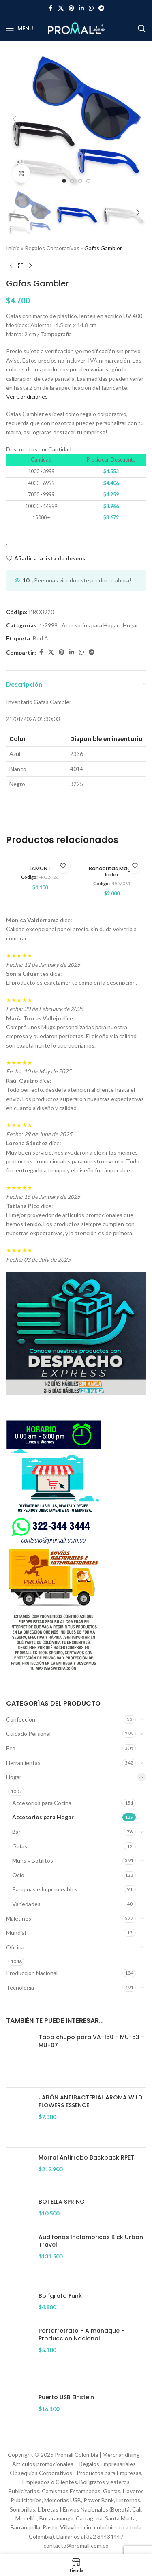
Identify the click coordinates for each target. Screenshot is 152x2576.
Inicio (13, 248)
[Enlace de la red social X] (61, 8)
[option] (64, 181)
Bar (16, 1831)
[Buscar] (142, 28)
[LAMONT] (40, 859)
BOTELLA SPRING (62, 2202)
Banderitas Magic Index (112, 871)
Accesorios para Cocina (41, 1802)
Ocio (18, 1875)
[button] (14, 119)
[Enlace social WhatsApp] (91, 8)
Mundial (16, 1932)
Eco (10, 1748)
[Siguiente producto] (30, 265)
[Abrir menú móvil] (19, 28)
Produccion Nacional (32, 1972)
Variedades (26, 1903)
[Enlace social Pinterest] (71, 8)
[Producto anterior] (11, 265)
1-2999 (48, 625)
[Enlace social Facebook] (51, 8)
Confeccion (20, 1719)
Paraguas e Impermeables (44, 1889)
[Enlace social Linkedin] (81, 8)
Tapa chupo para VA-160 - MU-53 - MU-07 (91, 2041)
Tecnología (20, 1987)
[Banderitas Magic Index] (112, 859)
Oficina (15, 1947)
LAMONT (40, 868)
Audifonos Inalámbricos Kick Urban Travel (91, 2241)
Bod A (40, 638)
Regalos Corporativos (52, 248)
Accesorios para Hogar (43, 1817)
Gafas (19, 1846)
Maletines (18, 1918)
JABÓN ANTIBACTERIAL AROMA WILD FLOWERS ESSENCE (90, 2102)
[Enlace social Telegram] (101, 8)
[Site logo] (76, 27)
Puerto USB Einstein (66, 2397)
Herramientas (23, 1762)
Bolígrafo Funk (60, 2296)
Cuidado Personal (28, 1733)
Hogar (13, 1776)
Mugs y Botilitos (32, 1860)
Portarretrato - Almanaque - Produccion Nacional (81, 2335)
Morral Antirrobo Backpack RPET (86, 2158)
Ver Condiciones (27, 396)
